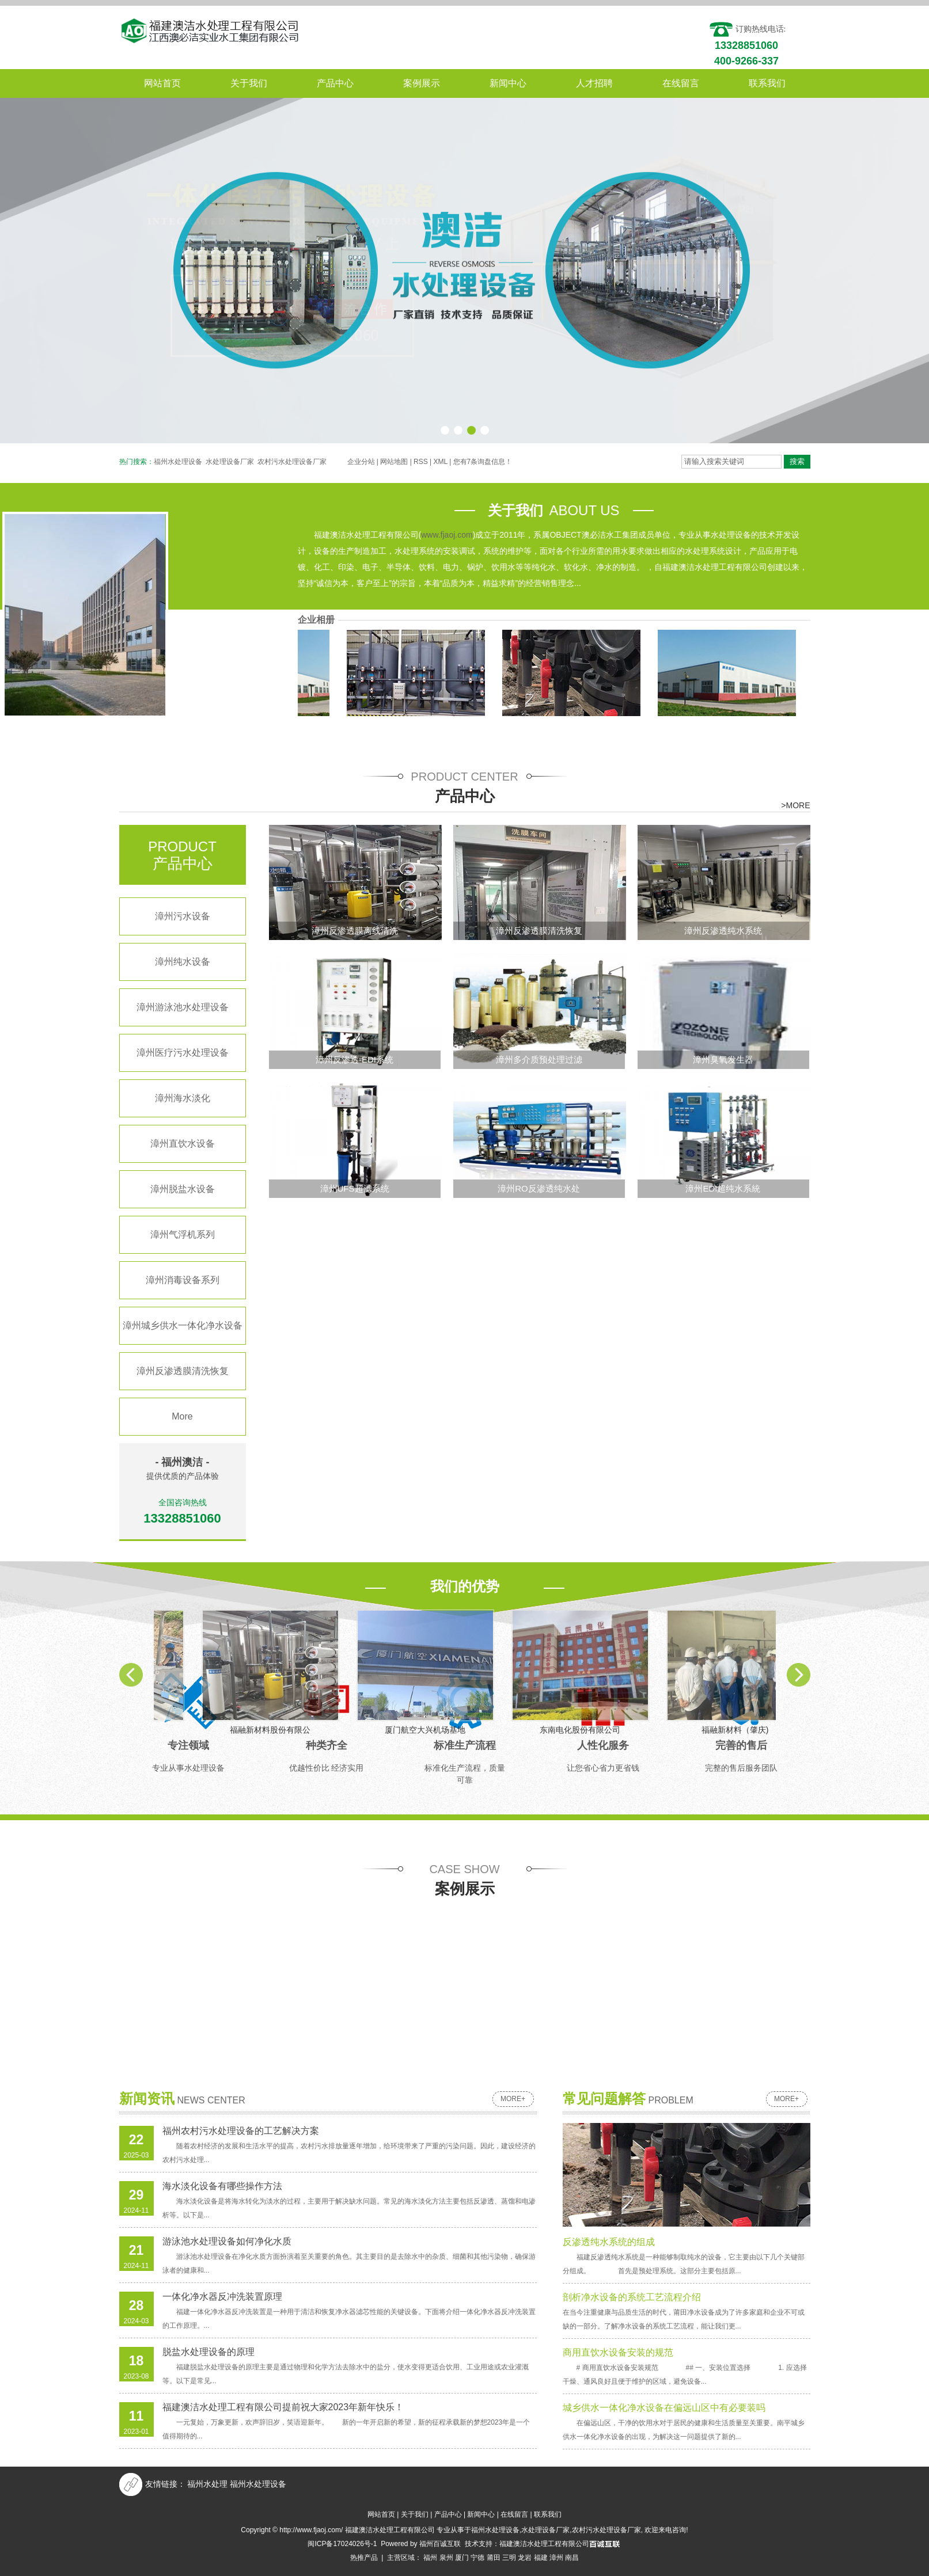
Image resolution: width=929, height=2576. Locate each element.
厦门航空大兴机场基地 (428, 641)
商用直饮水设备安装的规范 (618, 2352)
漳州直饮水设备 (182, 1143)
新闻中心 (508, 83)
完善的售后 (741, 1745)
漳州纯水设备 (182, 962)
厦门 (462, 2558)
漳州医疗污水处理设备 (182, 1052)
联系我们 (767, 83)
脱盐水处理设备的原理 (208, 2352)
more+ (512, 2099)
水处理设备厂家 (230, 462)
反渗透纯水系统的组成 (609, 2242)
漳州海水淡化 (182, 1098)
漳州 (556, 2558)
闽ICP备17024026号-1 (342, 2544)
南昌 (572, 2558)
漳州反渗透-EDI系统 (354, 1059)
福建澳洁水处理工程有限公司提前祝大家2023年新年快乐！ (283, 2407)
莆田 (493, 2558)
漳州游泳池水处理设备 (182, 1007)
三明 (509, 2558)
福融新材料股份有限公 (273, 641)
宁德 (477, 2558)
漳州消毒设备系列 (182, 1280)
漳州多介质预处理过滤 (539, 1059)
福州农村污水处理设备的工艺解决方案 (240, 2131)
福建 (541, 2558)
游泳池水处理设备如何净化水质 (226, 2241)
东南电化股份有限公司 (583, 641)
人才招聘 (594, 83)
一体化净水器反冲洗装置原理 (222, 2296)
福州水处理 (207, 2484)
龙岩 (525, 2558)
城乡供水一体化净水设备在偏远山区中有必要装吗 (664, 2408)
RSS (421, 462)
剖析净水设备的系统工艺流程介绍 (632, 2297)
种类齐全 (326, 1745)
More (182, 1416)
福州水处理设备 (178, 462)
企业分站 (361, 462)
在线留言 (680, 83)
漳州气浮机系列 (182, 1234)
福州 (430, 2558)
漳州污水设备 (182, 916)
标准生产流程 (465, 1745)
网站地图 (394, 462)
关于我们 (248, 83)
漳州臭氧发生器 (723, 1059)
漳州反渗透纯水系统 (723, 930)
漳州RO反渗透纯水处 (539, 1188)
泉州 (446, 2558)
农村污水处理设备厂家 (292, 462)
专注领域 (188, 1745)
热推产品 (364, 2558)
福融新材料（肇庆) (738, 641)
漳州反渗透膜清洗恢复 (182, 1371)
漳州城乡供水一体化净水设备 (182, 1325)
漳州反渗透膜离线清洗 (355, 930)
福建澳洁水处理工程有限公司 (544, 2544)
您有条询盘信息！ (483, 462)
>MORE (795, 805)
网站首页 (162, 83)
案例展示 (421, 83)
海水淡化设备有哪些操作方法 (222, 2186)
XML (441, 462)
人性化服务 (603, 1745)
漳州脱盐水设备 (182, 1189)
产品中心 (335, 83)
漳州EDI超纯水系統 (722, 1188)
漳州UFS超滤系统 (354, 1188)
